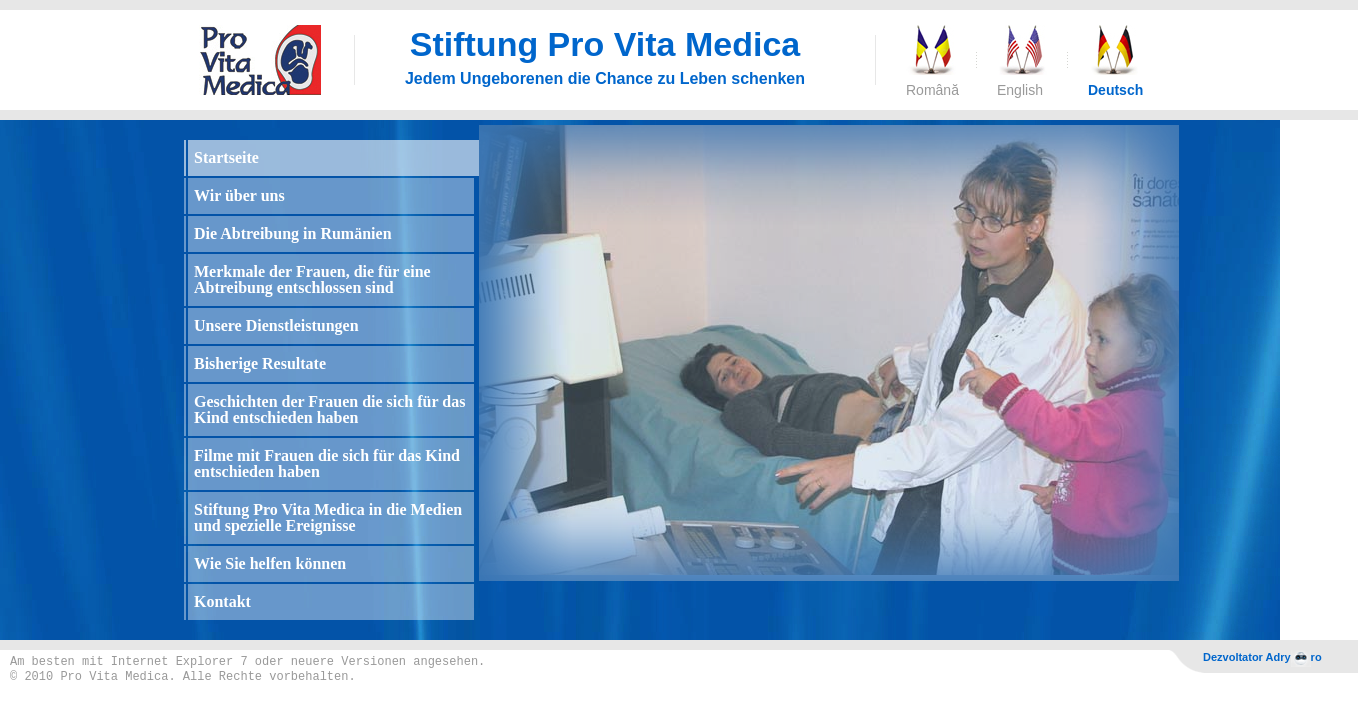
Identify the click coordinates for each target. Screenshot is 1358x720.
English (1020, 90)
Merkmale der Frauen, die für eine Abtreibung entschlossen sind (312, 279)
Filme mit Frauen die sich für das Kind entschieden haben (327, 463)
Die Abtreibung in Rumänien (293, 233)
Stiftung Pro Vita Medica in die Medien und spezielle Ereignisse (328, 517)
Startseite (226, 157)
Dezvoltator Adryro (1262, 658)
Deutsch (1113, 90)
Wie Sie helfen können (270, 563)
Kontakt (222, 601)
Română (931, 90)
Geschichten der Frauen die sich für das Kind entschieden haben (329, 409)
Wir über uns (239, 195)
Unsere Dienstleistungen (276, 325)
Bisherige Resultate (260, 363)
